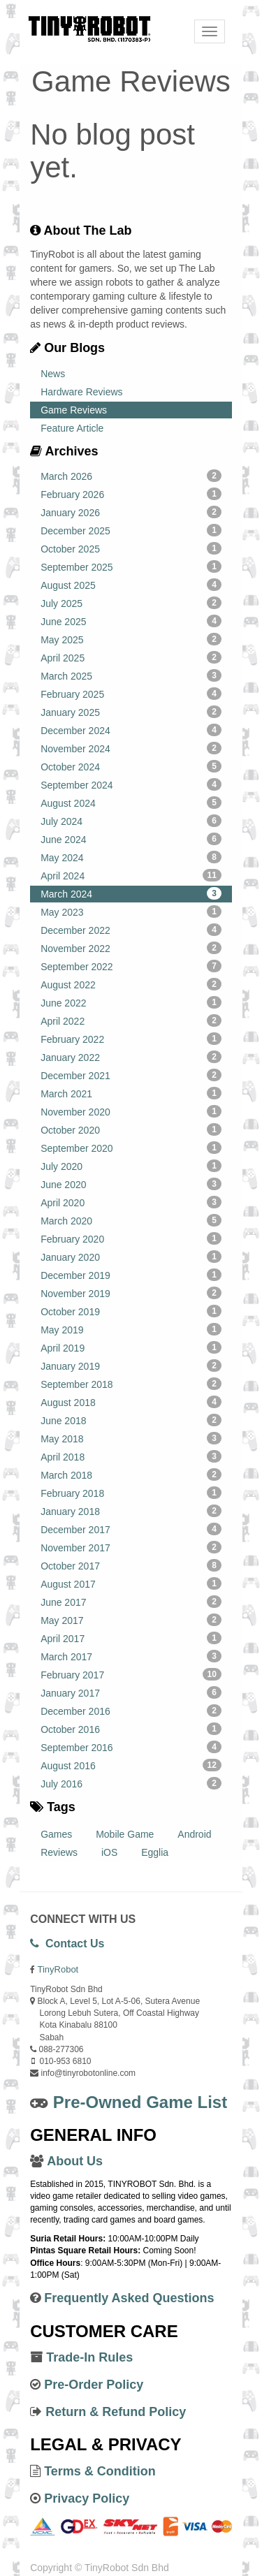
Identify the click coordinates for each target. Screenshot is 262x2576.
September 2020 (131, 1147)
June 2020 (131, 1184)
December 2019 (131, 1274)
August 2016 (131, 1765)
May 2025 (131, 639)
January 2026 (131, 512)
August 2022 (131, 984)
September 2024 (131, 784)
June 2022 (131, 1002)
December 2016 (131, 1710)
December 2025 (131, 530)
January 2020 (131, 1256)
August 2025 (131, 584)
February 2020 (131, 1238)
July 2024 (131, 820)
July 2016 (131, 1783)
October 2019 (131, 1311)
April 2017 (131, 1638)
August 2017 (131, 1583)
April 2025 (131, 657)
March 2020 (131, 1220)
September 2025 (131, 566)
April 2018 (131, 1456)
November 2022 (131, 948)
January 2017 (131, 1692)
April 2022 (131, 1020)
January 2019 (131, 1365)
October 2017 (131, 1565)
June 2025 (131, 621)
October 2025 (131, 548)
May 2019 (131, 1329)
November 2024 (131, 748)
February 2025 (131, 693)
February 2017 (131, 1674)
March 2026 (131, 475)
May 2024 (131, 857)
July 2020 (131, 1165)
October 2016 (131, 1728)
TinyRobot (57, 1969)
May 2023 (131, 911)
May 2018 (131, 1438)
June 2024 (131, 839)
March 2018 (131, 1474)
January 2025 (131, 711)
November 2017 (131, 1547)
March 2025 (131, 675)
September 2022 (131, 966)
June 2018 (131, 1420)
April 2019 (131, 1347)
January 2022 (131, 1057)
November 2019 (131, 1293)
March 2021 (131, 1093)
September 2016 (131, 1747)
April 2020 (131, 1202)
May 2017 (131, 1619)
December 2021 (131, 1075)
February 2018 (131, 1492)
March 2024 (131, 893)
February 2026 (131, 494)
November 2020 (131, 1111)
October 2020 (131, 1129)
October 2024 (131, 766)
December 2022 (131, 929)
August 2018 (131, 1402)
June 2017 (131, 1601)
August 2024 (131, 802)
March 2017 (131, 1656)
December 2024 (131, 730)
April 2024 (131, 875)
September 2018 (131, 1383)
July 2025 (131, 603)
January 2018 (131, 1511)
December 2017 (131, 1529)
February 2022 (131, 1038)
